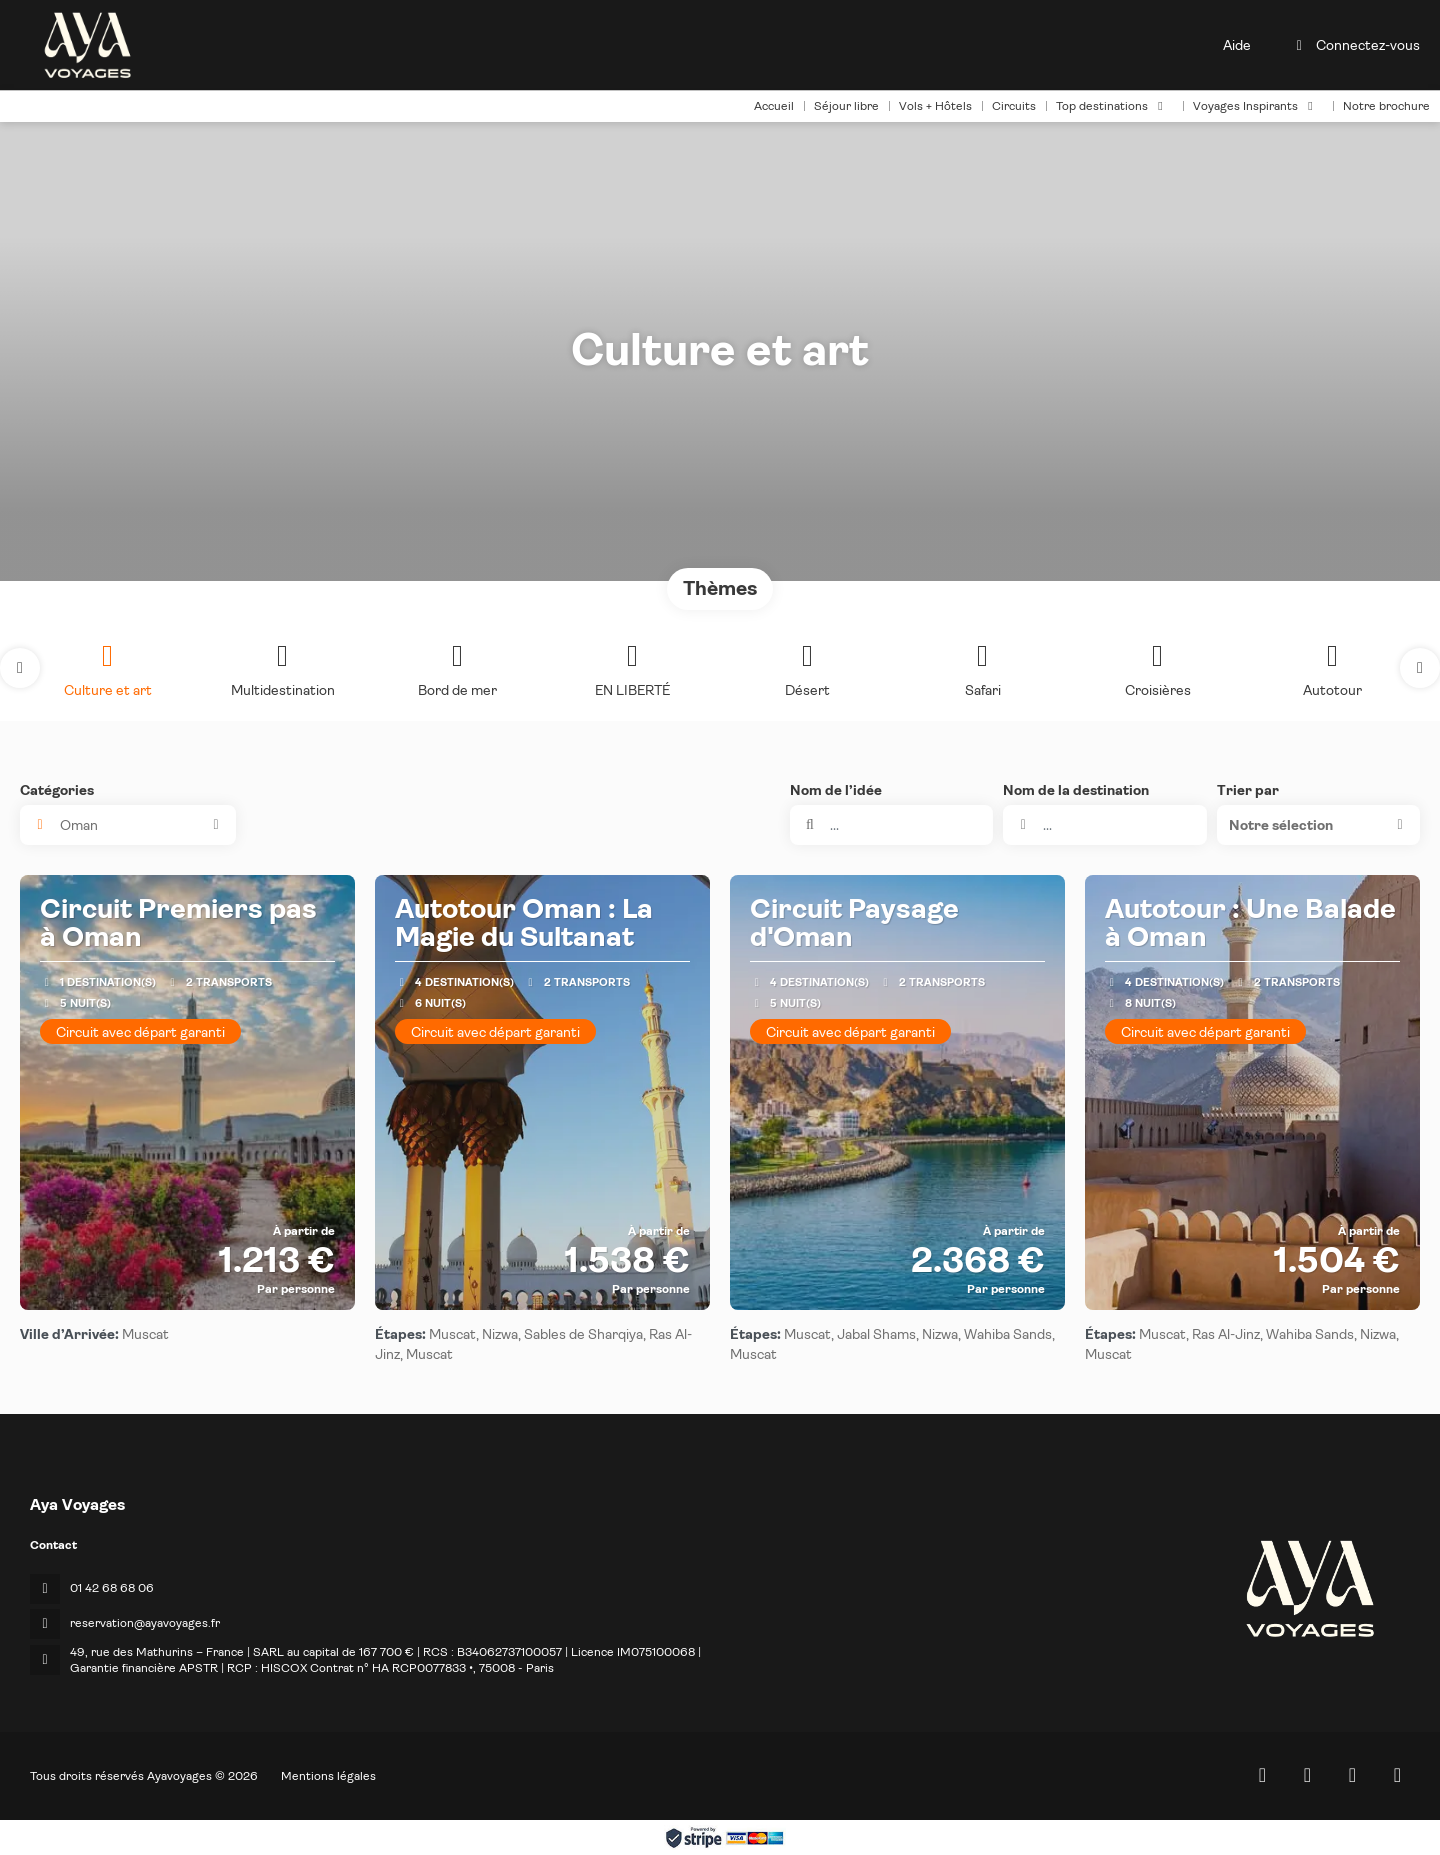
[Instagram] (1352, 1775)
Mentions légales (328, 1776)
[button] (20, 668)
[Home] (1262, 1775)
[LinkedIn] (1397, 1775)
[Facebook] (1307, 1775)
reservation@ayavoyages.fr (145, 1623)
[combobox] (1104, 825)
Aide (1237, 45)
